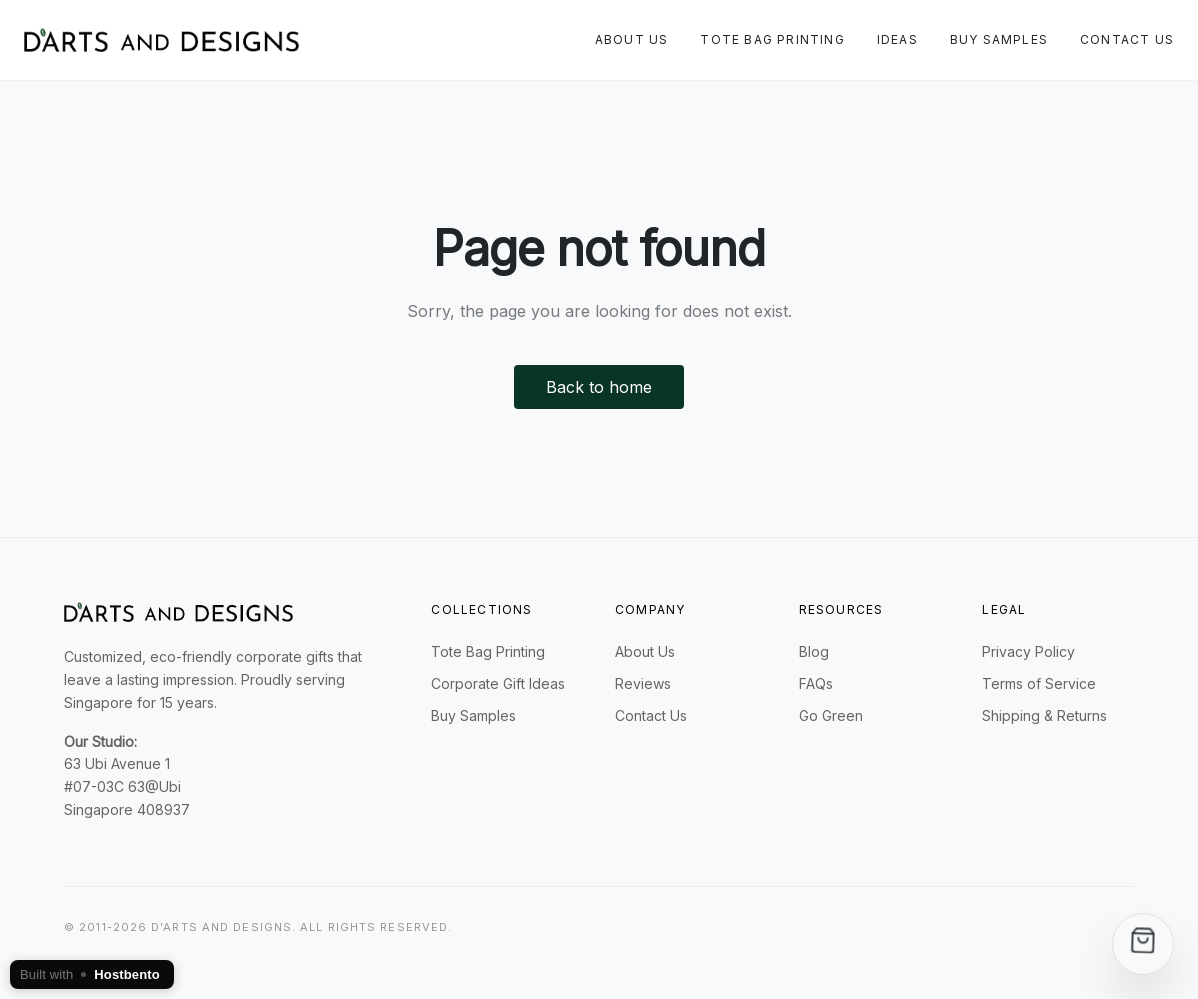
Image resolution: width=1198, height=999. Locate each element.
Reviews (643, 683)
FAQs (816, 683)
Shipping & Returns (1044, 715)
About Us (632, 39)
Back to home (599, 387)
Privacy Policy (1028, 651)
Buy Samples (999, 39)
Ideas (897, 39)
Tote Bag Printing (772, 39)
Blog (814, 651)
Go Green (831, 715)
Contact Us (1127, 39)
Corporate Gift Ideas (498, 683)
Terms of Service (1039, 683)
